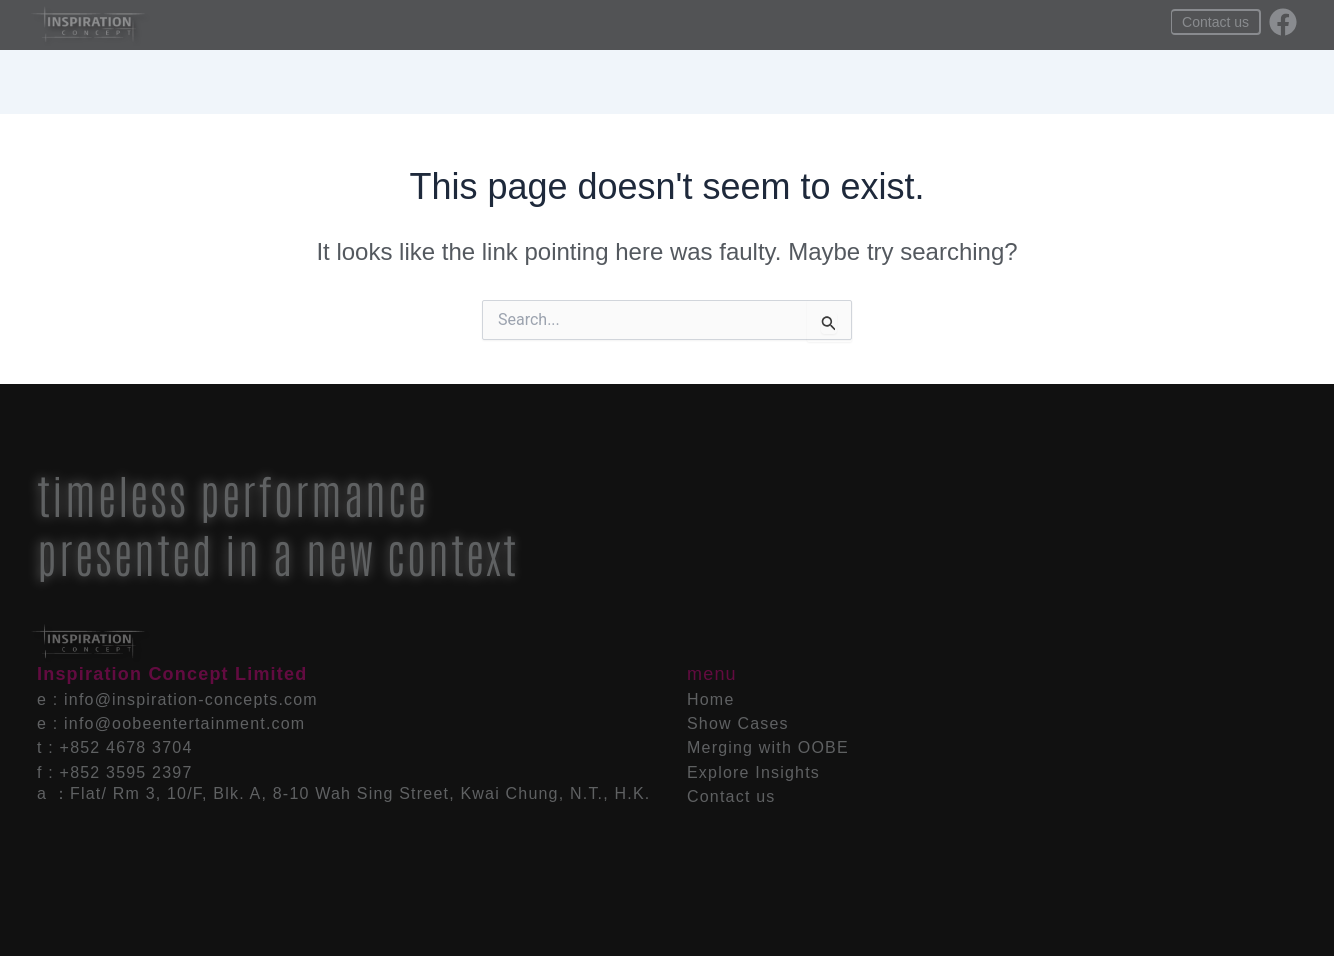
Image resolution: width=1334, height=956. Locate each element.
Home (464, 25)
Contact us (731, 796)
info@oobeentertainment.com (184, 723)
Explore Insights (834, 25)
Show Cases (551, 25)
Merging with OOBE (686, 25)
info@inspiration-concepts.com (191, 699)
